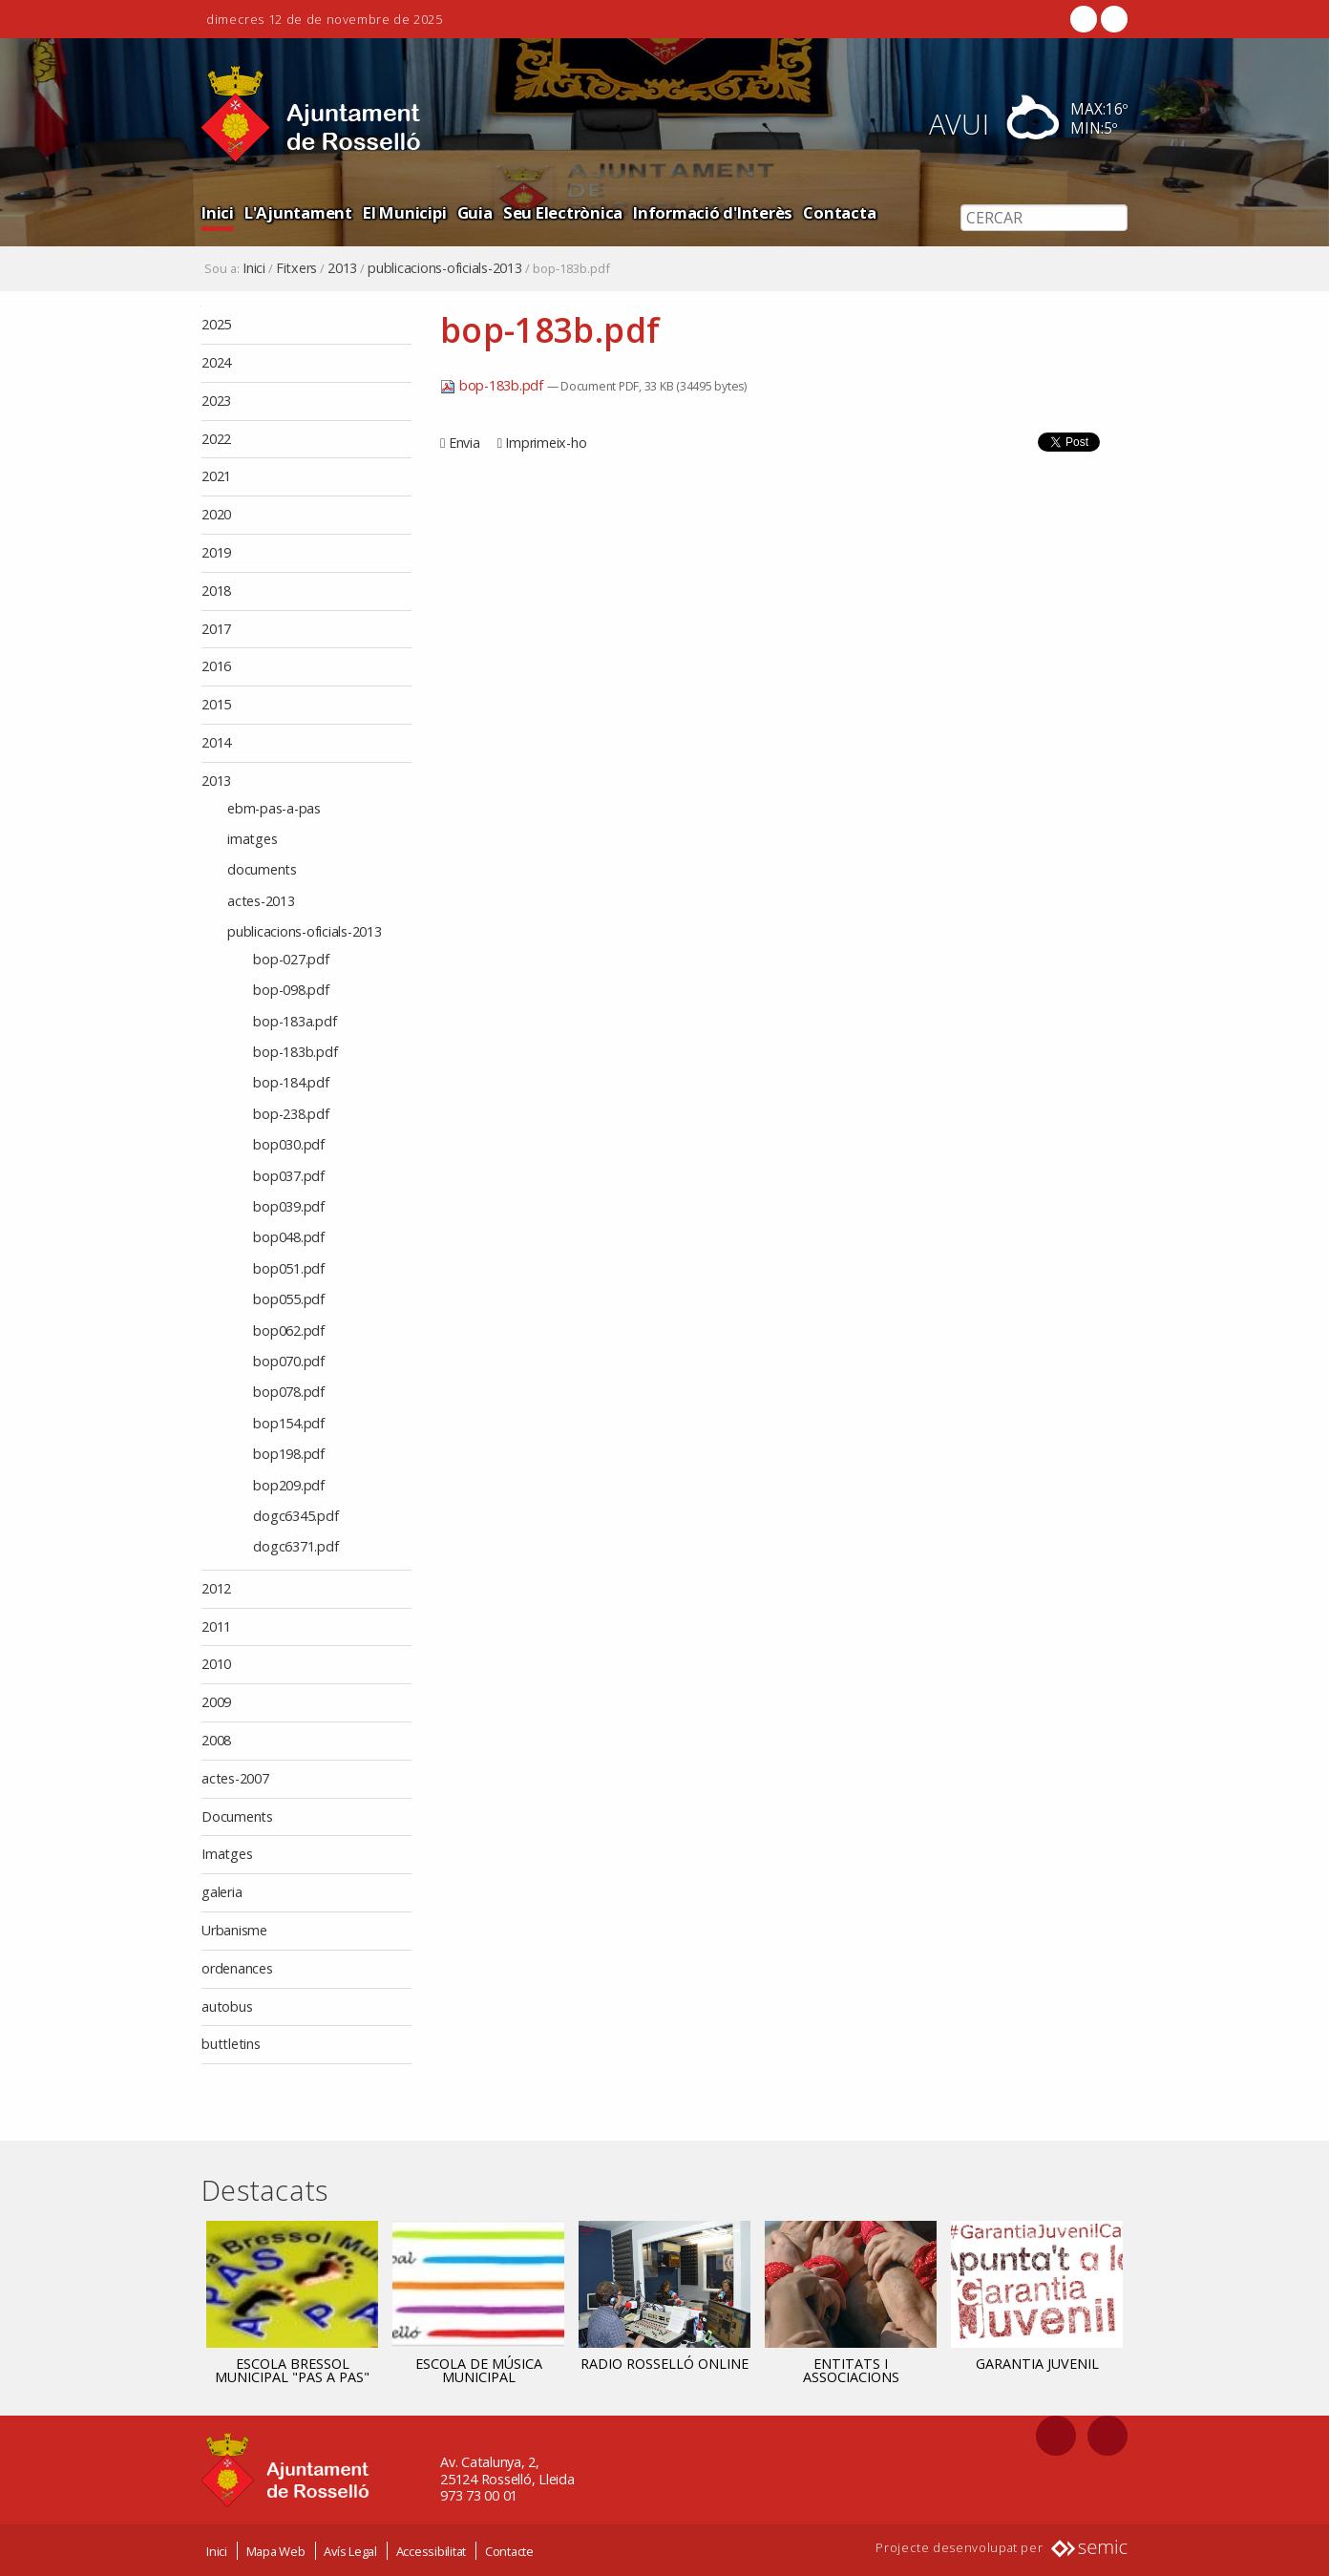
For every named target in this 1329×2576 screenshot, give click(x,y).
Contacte (509, 2550)
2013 (342, 268)
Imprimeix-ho (545, 442)
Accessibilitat (431, 2550)
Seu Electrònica (562, 212)
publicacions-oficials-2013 (445, 268)
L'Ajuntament (298, 212)
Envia (464, 442)
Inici (217, 212)
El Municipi (404, 212)
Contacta (839, 212)
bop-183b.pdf (493, 385)
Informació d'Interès (712, 212)
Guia (475, 212)
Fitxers (296, 268)
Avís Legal (350, 2550)
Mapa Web (276, 2550)
